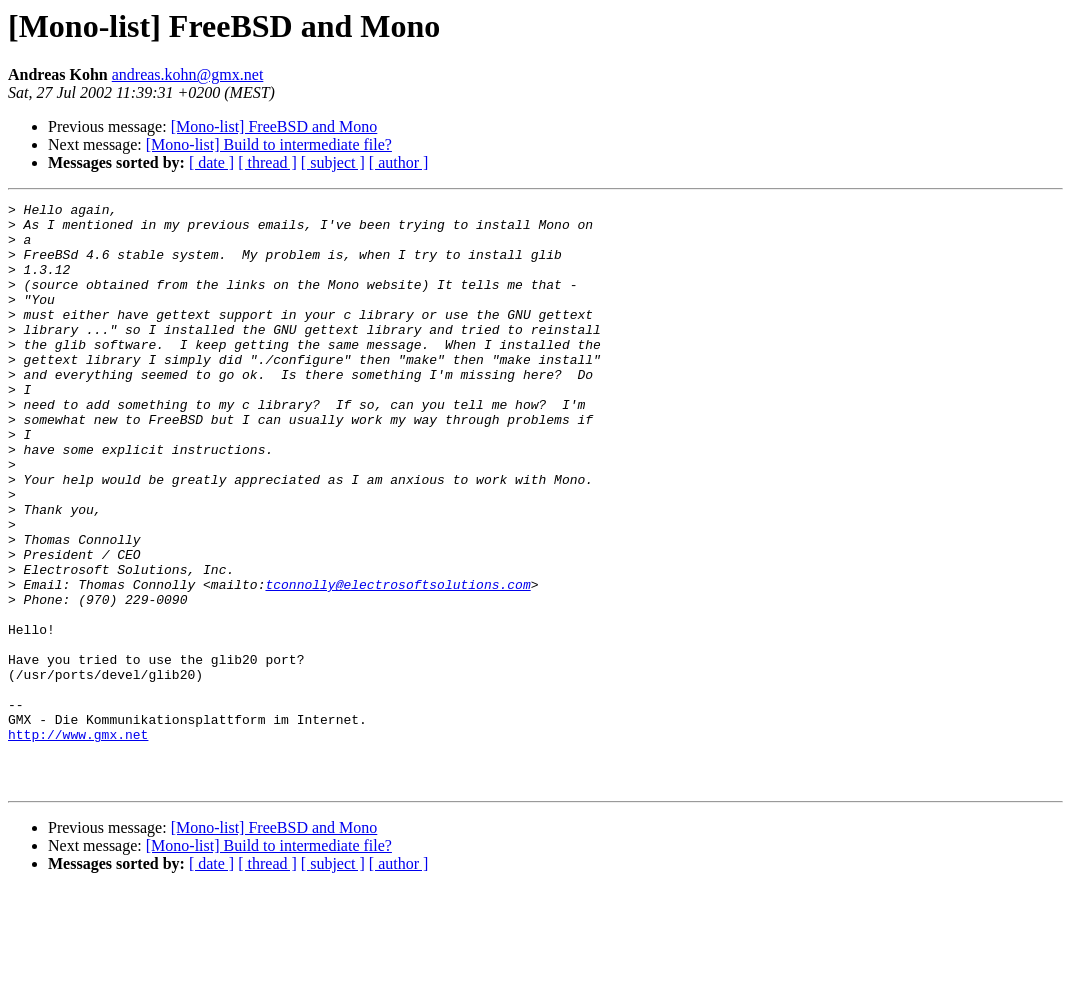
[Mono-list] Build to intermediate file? (269, 144)
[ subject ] (333, 162)
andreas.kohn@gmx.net (188, 74)
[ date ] (211, 162)
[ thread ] (267, 162)
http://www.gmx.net (78, 842)
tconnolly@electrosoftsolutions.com (397, 662)
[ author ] (399, 162)
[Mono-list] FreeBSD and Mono (274, 126)
